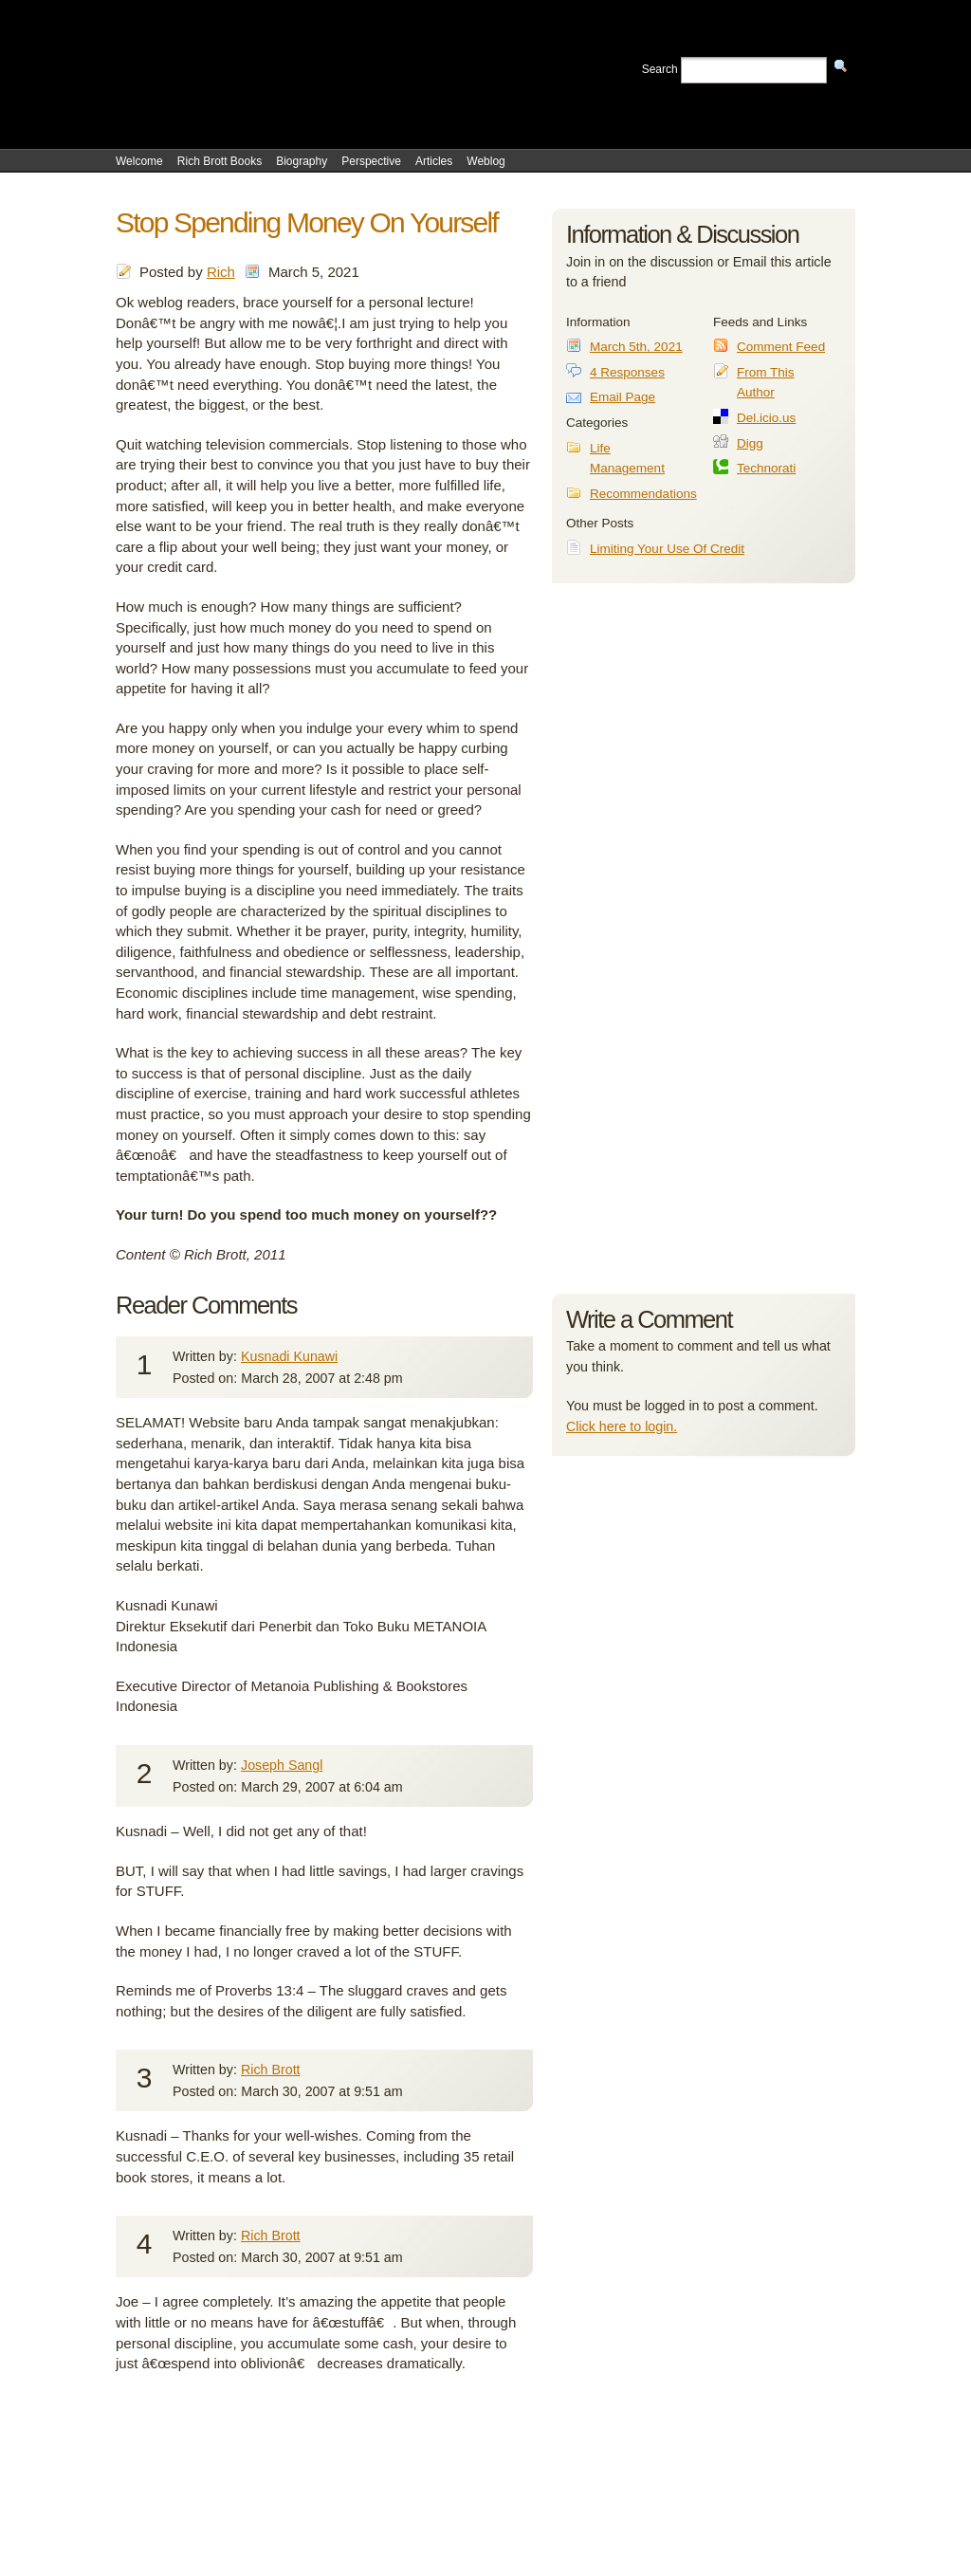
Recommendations (643, 494)
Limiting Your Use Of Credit (667, 549)
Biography (301, 161)
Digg (750, 443)
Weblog (485, 161)
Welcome (139, 161)
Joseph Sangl (281, 1765)
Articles (433, 161)
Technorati (766, 468)
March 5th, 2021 (636, 347)
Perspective (371, 161)
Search (660, 69)
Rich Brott (271, 2069)
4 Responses (627, 372)
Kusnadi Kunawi (289, 1356)
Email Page (622, 397)
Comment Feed (781, 347)
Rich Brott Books (219, 161)
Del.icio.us (766, 418)
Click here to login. (621, 1426)
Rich (221, 272)
